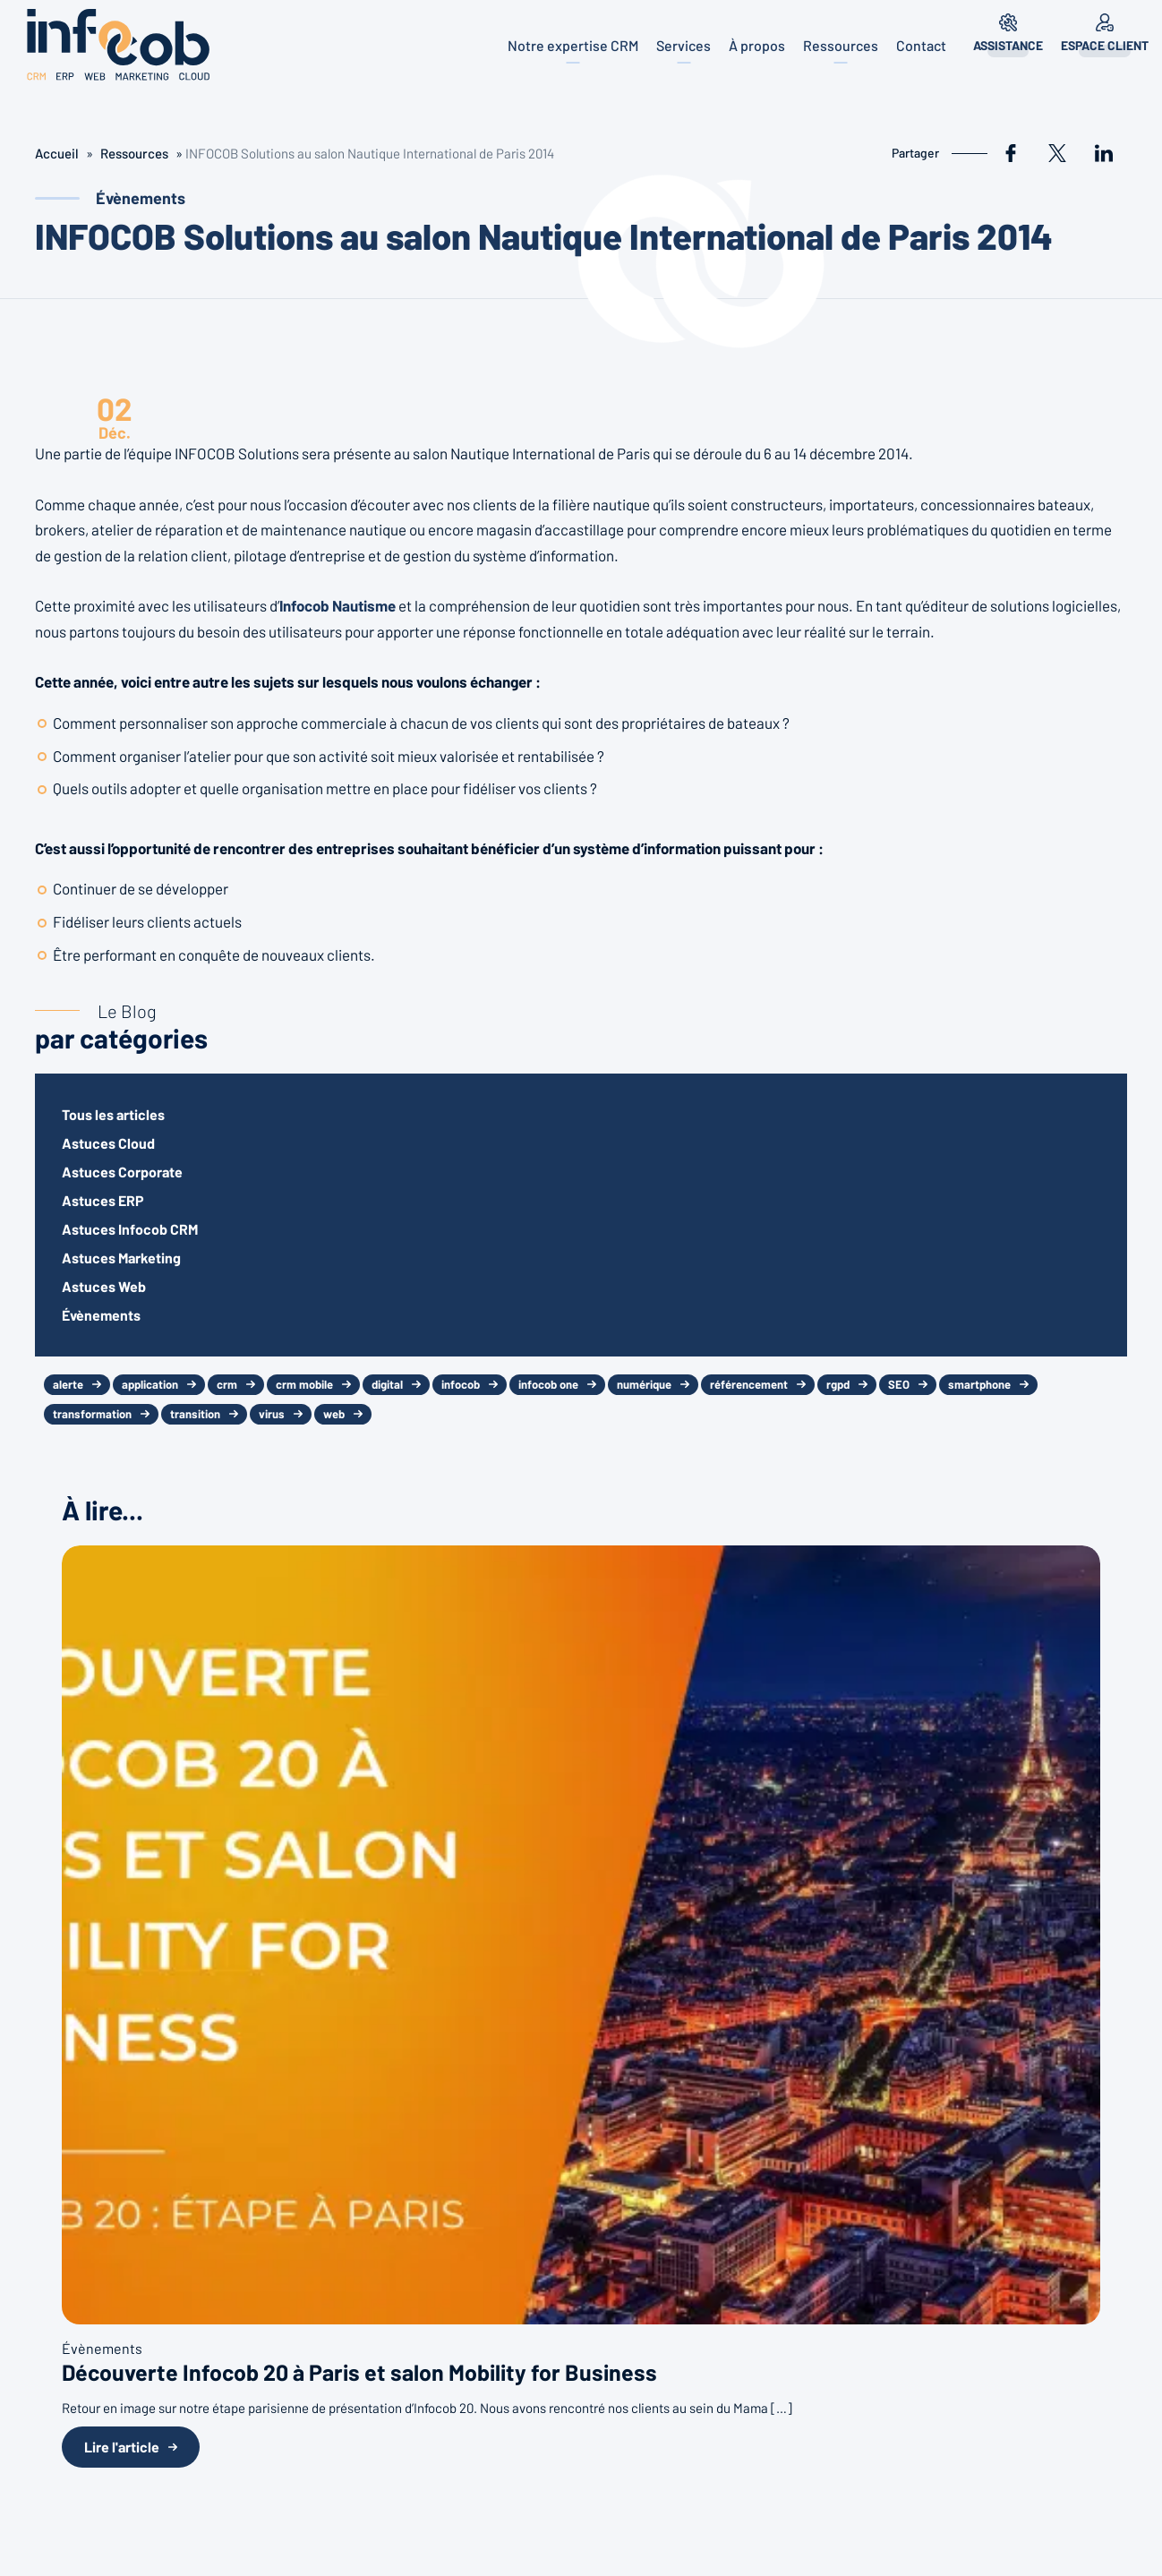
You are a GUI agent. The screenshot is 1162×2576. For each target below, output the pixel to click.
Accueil (57, 153)
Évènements (101, 1314)
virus (272, 1414)
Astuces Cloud (108, 1142)
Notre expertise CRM (573, 45)
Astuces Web (104, 1286)
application (150, 1384)
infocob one (548, 1384)
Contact (921, 45)
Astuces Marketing (121, 1257)
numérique (644, 1384)
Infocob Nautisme (337, 605)
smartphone (979, 1384)
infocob (460, 1384)
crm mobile (304, 1384)
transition (195, 1414)
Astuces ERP (103, 1200)
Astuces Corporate (122, 1171)
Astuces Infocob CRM (130, 1228)
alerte (68, 1384)
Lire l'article (121, 2446)
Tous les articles (113, 1114)
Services (683, 45)
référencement (749, 1384)
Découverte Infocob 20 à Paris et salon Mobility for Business (359, 2371)
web (334, 1414)
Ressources (840, 45)
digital (387, 1384)
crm (227, 1384)
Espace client (1105, 45)
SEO (899, 1384)
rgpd (838, 1384)
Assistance (1008, 45)
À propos (757, 45)
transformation (92, 1414)
